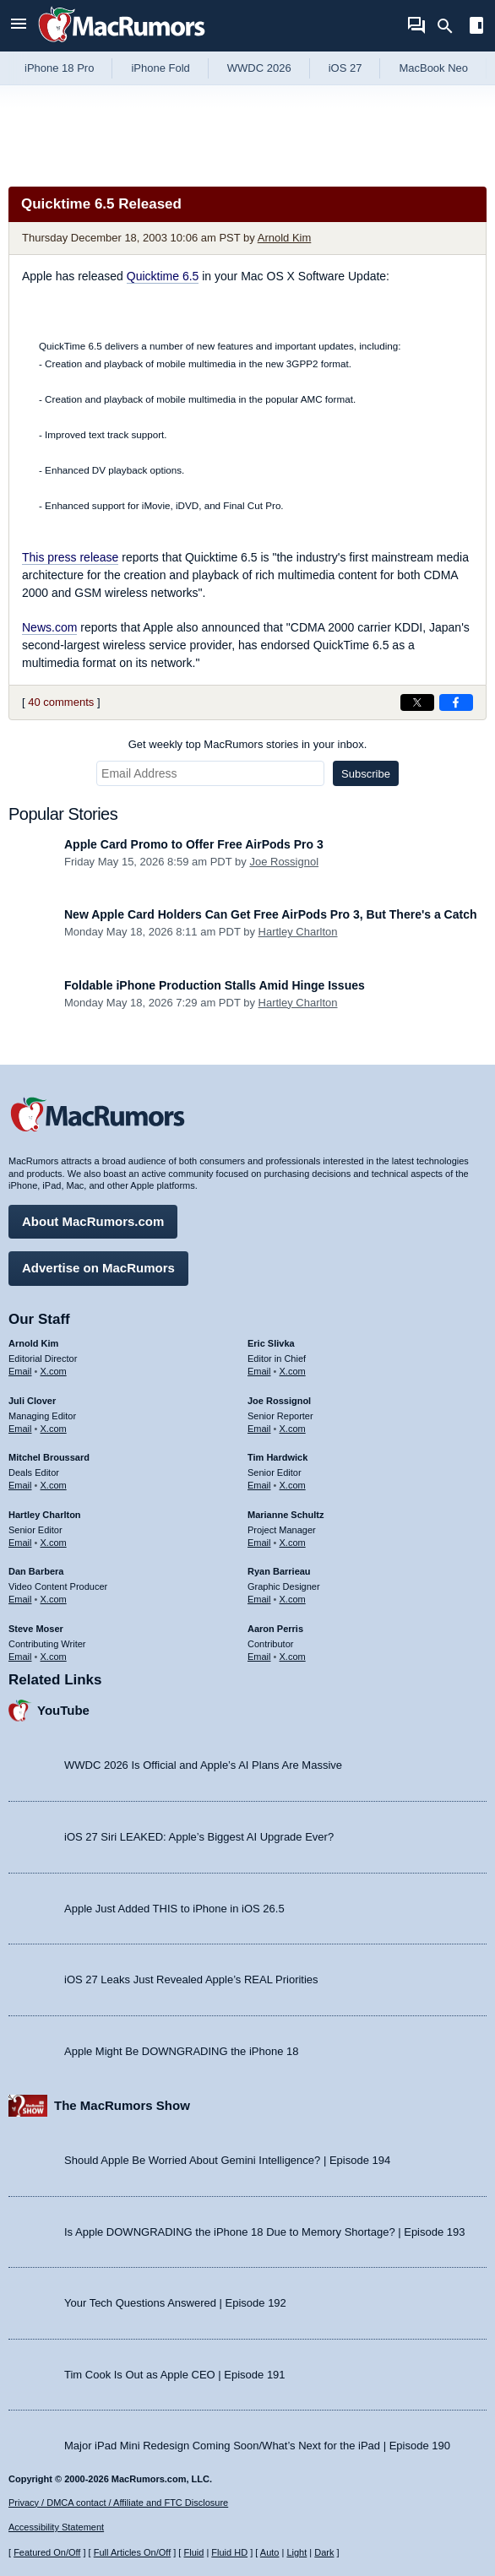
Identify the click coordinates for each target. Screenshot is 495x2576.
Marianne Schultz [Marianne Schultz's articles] (286, 1515)
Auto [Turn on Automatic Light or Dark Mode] (270, 2552)
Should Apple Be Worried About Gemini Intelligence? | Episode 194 (227, 2160)
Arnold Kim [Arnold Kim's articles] (33, 1343)
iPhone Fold (160, 68)
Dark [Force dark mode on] (324, 2552)
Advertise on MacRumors (98, 1268)
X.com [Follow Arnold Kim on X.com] (54, 1371)
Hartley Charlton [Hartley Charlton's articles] (44, 1515)
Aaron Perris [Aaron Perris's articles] (275, 1629)
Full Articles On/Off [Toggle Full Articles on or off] (132, 2552)
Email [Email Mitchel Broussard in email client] (20, 1485)
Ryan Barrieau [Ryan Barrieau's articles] (279, 1571)
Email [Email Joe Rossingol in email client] (259, 1429)
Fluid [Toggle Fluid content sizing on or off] (193, 2552)
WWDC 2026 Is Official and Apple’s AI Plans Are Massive (203, 1765)
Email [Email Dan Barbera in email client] (20, 1599)
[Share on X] (417, 702)
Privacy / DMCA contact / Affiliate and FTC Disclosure (118, 2502)
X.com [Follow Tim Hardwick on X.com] (293, 1485)
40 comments (61, 702)
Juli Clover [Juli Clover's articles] (32, 1401)
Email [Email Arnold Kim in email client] (20, 1371)
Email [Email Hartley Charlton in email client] (20, 1542)
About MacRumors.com (93, 1221)
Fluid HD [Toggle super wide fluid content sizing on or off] (229, 2552)
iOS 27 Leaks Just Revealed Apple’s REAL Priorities (191, 1979)
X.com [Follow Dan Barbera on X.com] (54, 1599)
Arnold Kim (285, 237)
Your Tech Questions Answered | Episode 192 (175, 2303)
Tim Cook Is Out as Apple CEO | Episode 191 (175, 2374)
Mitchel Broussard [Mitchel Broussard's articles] (49, 1457)
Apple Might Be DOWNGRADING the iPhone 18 (181, 2051)
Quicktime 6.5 (163, 276)
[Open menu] (18, 26)
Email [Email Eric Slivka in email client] (259, 1371)
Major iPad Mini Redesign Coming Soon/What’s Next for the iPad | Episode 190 (257, 2445)
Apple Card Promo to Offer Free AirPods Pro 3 (194, 844)
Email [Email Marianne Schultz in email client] (259, 1542)
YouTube (63, 1710)
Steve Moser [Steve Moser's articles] (35, 1629)
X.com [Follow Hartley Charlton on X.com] (54, 1542)
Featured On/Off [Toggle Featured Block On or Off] (47, 2552)
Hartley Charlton (298, 931)
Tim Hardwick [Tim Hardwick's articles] (277, 1457)
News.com (49, 627)
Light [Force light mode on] (296, 2552)
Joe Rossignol (283, 861)
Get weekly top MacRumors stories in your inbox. (247, 744)
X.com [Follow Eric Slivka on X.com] (293, 1371)
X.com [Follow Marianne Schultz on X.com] (293, 1542)
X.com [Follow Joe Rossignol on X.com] (293, 1429)
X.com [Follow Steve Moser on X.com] (54, 1656)
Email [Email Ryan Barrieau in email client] (259, 1599)
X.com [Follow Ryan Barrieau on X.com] (293, 1599)
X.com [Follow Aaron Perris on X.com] (293, 1656)
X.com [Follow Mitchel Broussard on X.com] (54, 1485)
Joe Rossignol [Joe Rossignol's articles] (279, 1401)
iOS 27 (345, 68)
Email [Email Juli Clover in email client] (20, 1429)
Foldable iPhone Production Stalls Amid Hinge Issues (214, 985)
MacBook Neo (433, 68)
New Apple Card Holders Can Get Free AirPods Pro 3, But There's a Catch (270, 914)
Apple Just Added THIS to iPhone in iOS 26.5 (174, 1908)
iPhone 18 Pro (59, 68)
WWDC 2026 (259, 68)
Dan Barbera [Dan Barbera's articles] (35, 1571)
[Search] (450, 26)
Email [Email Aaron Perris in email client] (259, 1656)
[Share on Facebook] (456, 702)
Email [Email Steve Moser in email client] (20, 1656)
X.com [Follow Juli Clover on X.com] (54, 1429)
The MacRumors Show (122, 2105)
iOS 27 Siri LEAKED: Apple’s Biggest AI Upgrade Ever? (199, 1836)
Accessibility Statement (56, 2527)
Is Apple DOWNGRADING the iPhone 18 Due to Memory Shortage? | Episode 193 (264, 2232)
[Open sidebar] (476, 27)
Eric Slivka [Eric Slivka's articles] (271, 1343)
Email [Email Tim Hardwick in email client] (259, 1485)
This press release (70, 557)
